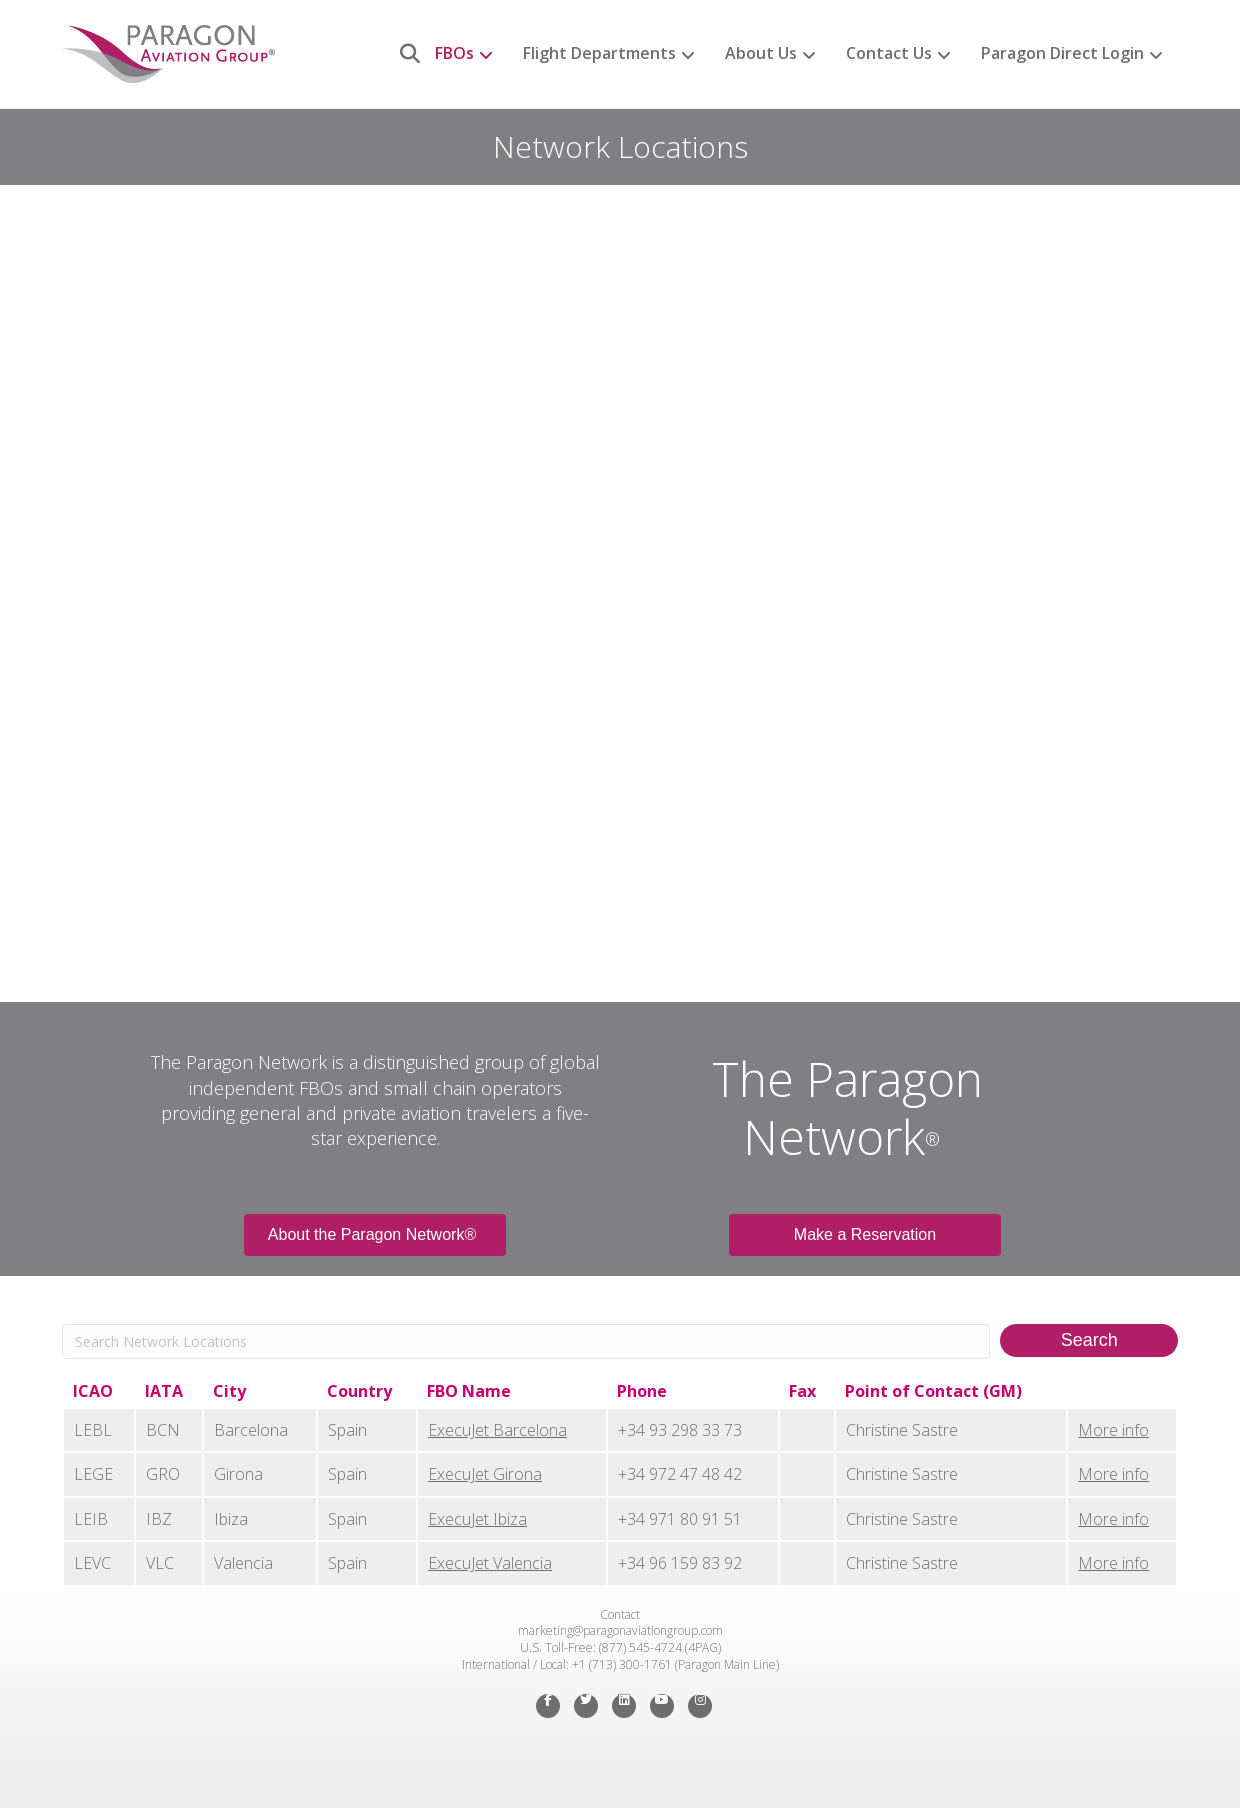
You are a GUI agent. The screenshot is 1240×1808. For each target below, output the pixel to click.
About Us (761, 53)
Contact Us (889, 53)
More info (1113, 1430)
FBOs (454, 53)
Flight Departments (599, 53)
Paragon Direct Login (1062, 53)
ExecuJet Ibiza (477, 1519)
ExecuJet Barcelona (497, 1430)
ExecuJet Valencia (490, 1563)
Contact (620, 1614)
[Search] (402, 54)
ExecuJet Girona (485, 1474)
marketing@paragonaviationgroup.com (620, 1630)
